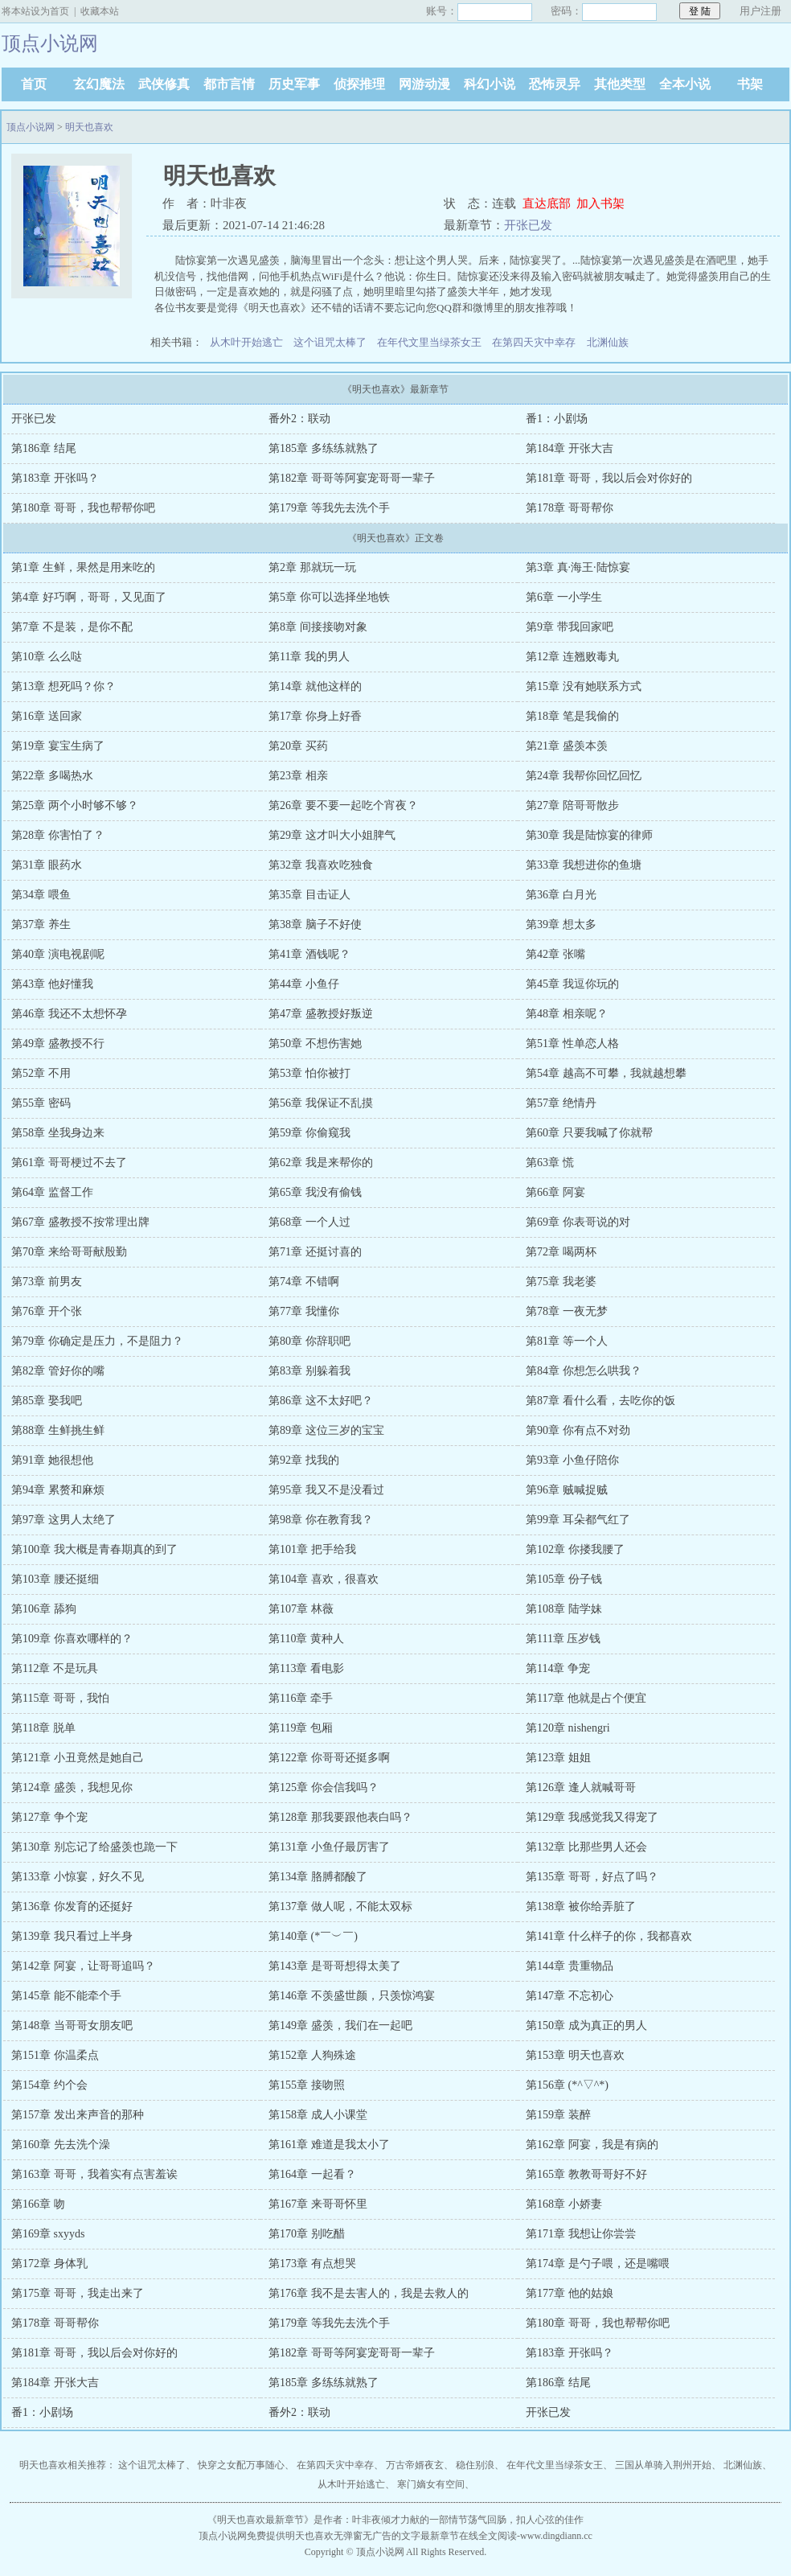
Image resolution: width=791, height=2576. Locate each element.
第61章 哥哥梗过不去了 (69, 1163)
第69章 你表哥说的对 (578, 1222)
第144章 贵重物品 (569, 1966)
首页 (34, 84)
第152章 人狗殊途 (312, 2055)
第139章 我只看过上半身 (72, 1936)
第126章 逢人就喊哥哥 (581, 1787)
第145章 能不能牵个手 (66, 1996)
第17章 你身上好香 (315, 716)
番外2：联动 (299, 419)
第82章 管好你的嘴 (58, 1371)
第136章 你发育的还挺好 (72, 1906)
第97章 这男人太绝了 (63, 1520)
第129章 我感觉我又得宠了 (592, 1817)
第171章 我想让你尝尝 (581, 2234)
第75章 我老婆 (561, 1282)
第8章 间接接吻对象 (317, 627)
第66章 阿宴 (555, 1192)
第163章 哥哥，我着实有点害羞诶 (94, 2174)
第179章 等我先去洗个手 (329, 508)
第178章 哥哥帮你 (569, 508)
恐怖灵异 (554, 84)
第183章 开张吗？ (55, 478)
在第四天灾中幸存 (534, 342)
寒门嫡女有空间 (431, 2484)
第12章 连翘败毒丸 (572, 657)
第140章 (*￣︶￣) (313, 1936)
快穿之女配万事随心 (241, 2465)
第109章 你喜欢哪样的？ (72, 1639)
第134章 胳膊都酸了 (317, 1877)
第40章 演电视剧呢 (58, 954)
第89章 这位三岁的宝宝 (326, 1430)
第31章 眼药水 (46, 865)
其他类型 (620, 84)
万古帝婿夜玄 (415, 2465)
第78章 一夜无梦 (567, 1311)
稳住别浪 (475, 2465)
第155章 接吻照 (306, 2085)
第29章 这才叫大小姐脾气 (332, 835)
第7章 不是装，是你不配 (72, 627)
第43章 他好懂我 (52, 984)
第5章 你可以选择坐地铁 (329, 597)
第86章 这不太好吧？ (320, 1401)
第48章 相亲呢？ (567, 1014)
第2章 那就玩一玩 (312, 567)
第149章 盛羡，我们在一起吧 (340, 2025)
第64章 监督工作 (52, 1192)
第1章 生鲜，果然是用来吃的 (83, 567)
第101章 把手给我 (312, 1549)
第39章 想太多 (561, 924)
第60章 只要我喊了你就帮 (589, 1133)
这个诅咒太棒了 (330, 342)
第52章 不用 (41, 1073)
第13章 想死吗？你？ (63, 686)
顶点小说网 (30, 127)
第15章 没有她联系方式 (583, 686)
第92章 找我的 (303, 1460)
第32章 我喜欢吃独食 (320, 865)
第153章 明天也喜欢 (575, 2055)
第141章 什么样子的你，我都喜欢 (609, 1936)
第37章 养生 (41, 924)
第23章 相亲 (298, 776)
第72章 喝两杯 (561, 1252)
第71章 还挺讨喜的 (315, 1252)
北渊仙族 (608, 342)
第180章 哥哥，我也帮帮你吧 (83, 508)
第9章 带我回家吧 (569, 627)
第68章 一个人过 (309, 1222)
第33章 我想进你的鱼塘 (583, 865)
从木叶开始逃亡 (246, 342)
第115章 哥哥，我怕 (60, 1698)
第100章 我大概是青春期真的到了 (94, 1549)
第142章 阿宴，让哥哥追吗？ (83, 1966)
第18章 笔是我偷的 (572, 716)
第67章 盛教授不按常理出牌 (80, 1222)
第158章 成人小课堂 (317, 2115)
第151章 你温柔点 (55, 2055)
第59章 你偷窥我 (309, 1133)
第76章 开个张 (46, 1311)
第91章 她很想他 (52, 1460)
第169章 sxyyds (47, 2234)
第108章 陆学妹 (564, 1609)
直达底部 (547, 203)
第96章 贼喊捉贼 (567, 1490)
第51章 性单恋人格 (572, 1043)
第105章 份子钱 (564, 1579)
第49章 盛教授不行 (58, 1043)
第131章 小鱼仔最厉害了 (329, 1847)
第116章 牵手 (300, 1698)
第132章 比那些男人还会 (586, 1847)
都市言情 (229, 84)
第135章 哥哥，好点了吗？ (592, 1877)
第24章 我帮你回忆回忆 (583, 776)
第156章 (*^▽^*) (567, 2085)
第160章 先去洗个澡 (60, 2144)
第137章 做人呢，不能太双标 (340, 1906)
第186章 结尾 (43, 448)
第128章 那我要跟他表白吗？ (340, 1817)
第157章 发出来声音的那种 (77, 2115)
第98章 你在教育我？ (320, 1520)
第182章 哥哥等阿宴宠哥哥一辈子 (351, 478)
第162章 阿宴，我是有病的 (592, 2144)
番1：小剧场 (557, 419)
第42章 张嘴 (555, 954)
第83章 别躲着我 (309, 1371)
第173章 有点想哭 (312, 2264)
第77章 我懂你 (303, 1311)
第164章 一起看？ (312, 2174)
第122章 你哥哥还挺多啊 (329, 1758)
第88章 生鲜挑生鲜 (58, 1430)
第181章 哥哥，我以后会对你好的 (609, 478)
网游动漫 (424, 84)
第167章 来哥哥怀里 (317, 2204)
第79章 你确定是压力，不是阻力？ (97, 1341)
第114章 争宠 (558, 1668)
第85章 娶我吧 (46, 1401)
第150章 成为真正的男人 (586, 2025)
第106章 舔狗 (43, 1609)
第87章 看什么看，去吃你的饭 (600, 1401)
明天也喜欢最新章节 (260, 2519)
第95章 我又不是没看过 (326, 1490)
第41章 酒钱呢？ (309, 954)
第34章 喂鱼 (41, 895)
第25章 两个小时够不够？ (74, 805)
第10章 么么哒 (46, 657)
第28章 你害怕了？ (58, 835)
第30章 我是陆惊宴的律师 (589, 835)
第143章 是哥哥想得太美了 (334, 1966)
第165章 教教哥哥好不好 (586, 2174)
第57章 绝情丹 (561, 1103)
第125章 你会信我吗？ (323, 1787)
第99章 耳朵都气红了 (578, 1520)
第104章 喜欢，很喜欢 (323, 1579)
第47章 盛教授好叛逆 (320, 1014)
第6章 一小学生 (564, 597)
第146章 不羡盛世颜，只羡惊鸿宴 (351, 1996)
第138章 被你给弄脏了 (581, 1906)
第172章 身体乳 (49, 2264)
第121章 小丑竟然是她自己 (77, 1758)
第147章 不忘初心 (569, 1996)
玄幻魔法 (99, 84)
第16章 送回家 (46, 716)
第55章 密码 (41, 1103)
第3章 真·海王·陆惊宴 (578, 567)
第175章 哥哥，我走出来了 (77, 2293)
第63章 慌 (550, 1163)
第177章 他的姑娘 (569, 2293)
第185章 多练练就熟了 (323, 448)
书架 (750, 84)
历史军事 (294, 84)
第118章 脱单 (43, 1728)
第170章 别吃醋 (306, 2234)
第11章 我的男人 (309, 657)
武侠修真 (164, 84)
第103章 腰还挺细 (55, 1579)
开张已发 (528, 225)
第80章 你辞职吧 (309, 1341)
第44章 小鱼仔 (303, 984)
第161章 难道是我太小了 (329, 2144)
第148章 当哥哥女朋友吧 (72, 2025)
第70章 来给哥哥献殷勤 (69, 1252)
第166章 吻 (38, 2204)
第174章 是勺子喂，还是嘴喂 (598, 2264)
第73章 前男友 (46, 1282)
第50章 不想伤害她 (315, 1043)
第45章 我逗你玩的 (572, 984)
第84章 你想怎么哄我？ (583, 1371)
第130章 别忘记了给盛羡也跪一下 (94, 1847)
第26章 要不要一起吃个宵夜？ (343, 805)
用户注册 (760, 11)
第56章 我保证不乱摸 (320, 1103)
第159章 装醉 (558, 2115)
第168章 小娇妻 (564, 2204)
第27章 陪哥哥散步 (572, 805)
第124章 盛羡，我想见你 (72, 1787)
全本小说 (685, 84)
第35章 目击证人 (309, 895)
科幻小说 (489, 84)
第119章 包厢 (300, 1728)
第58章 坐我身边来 (58, 1133)
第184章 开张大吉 (569, 448)
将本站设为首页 (35, 11)
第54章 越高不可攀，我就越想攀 (606, 1073)
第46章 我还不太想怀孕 (69, 1014)
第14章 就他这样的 (315, 686)
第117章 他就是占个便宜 (586, 1698)
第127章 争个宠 (49, 1817)
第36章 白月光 (561, 895)
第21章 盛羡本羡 (567, 746)
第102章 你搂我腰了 (575, 1549)
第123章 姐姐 (558, 1758)
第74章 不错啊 (303, 1282)
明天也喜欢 (89, 127)
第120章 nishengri (568, 1728)
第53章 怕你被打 (309, 1073)
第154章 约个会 (49, 2085)
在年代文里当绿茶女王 (429, 342)
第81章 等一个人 (567, 1341)
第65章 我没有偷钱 (315, 1192)
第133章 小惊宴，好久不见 (77, 1877)
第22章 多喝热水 (52, 776)
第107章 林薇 (301, 1609)
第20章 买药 (298, 746)
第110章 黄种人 (306, 1639)
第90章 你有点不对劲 (578, 1430)
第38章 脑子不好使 (315, 924)
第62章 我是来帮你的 (320, 1163)
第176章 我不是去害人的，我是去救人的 (368, 2293)
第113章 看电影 (306, 1668)
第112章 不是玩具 (54, 1668)
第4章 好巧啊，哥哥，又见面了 (88, 597)
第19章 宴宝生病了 (58, 746)
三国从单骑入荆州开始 (663, 2465)
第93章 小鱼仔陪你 (572, 1460)
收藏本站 (99, 11)
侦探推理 (359, 84)
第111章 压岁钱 (563, 1639)
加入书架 (600, 203)
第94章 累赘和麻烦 (58, 1490)
